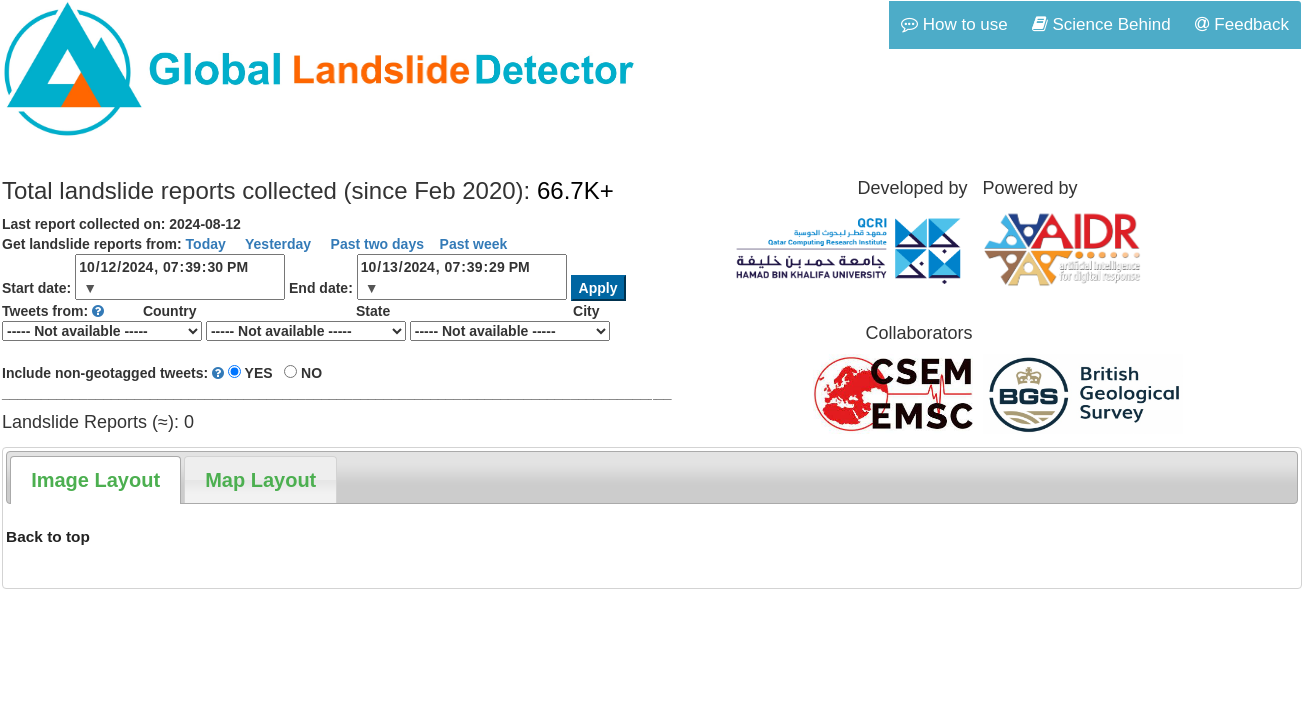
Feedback (1242, 24)
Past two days (375, 244)
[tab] (95, 480)
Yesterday (276, 244)
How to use (954, 24)
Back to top (48, 536)
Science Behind (1101, 24)
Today (206, 244)
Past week (474, 244)
